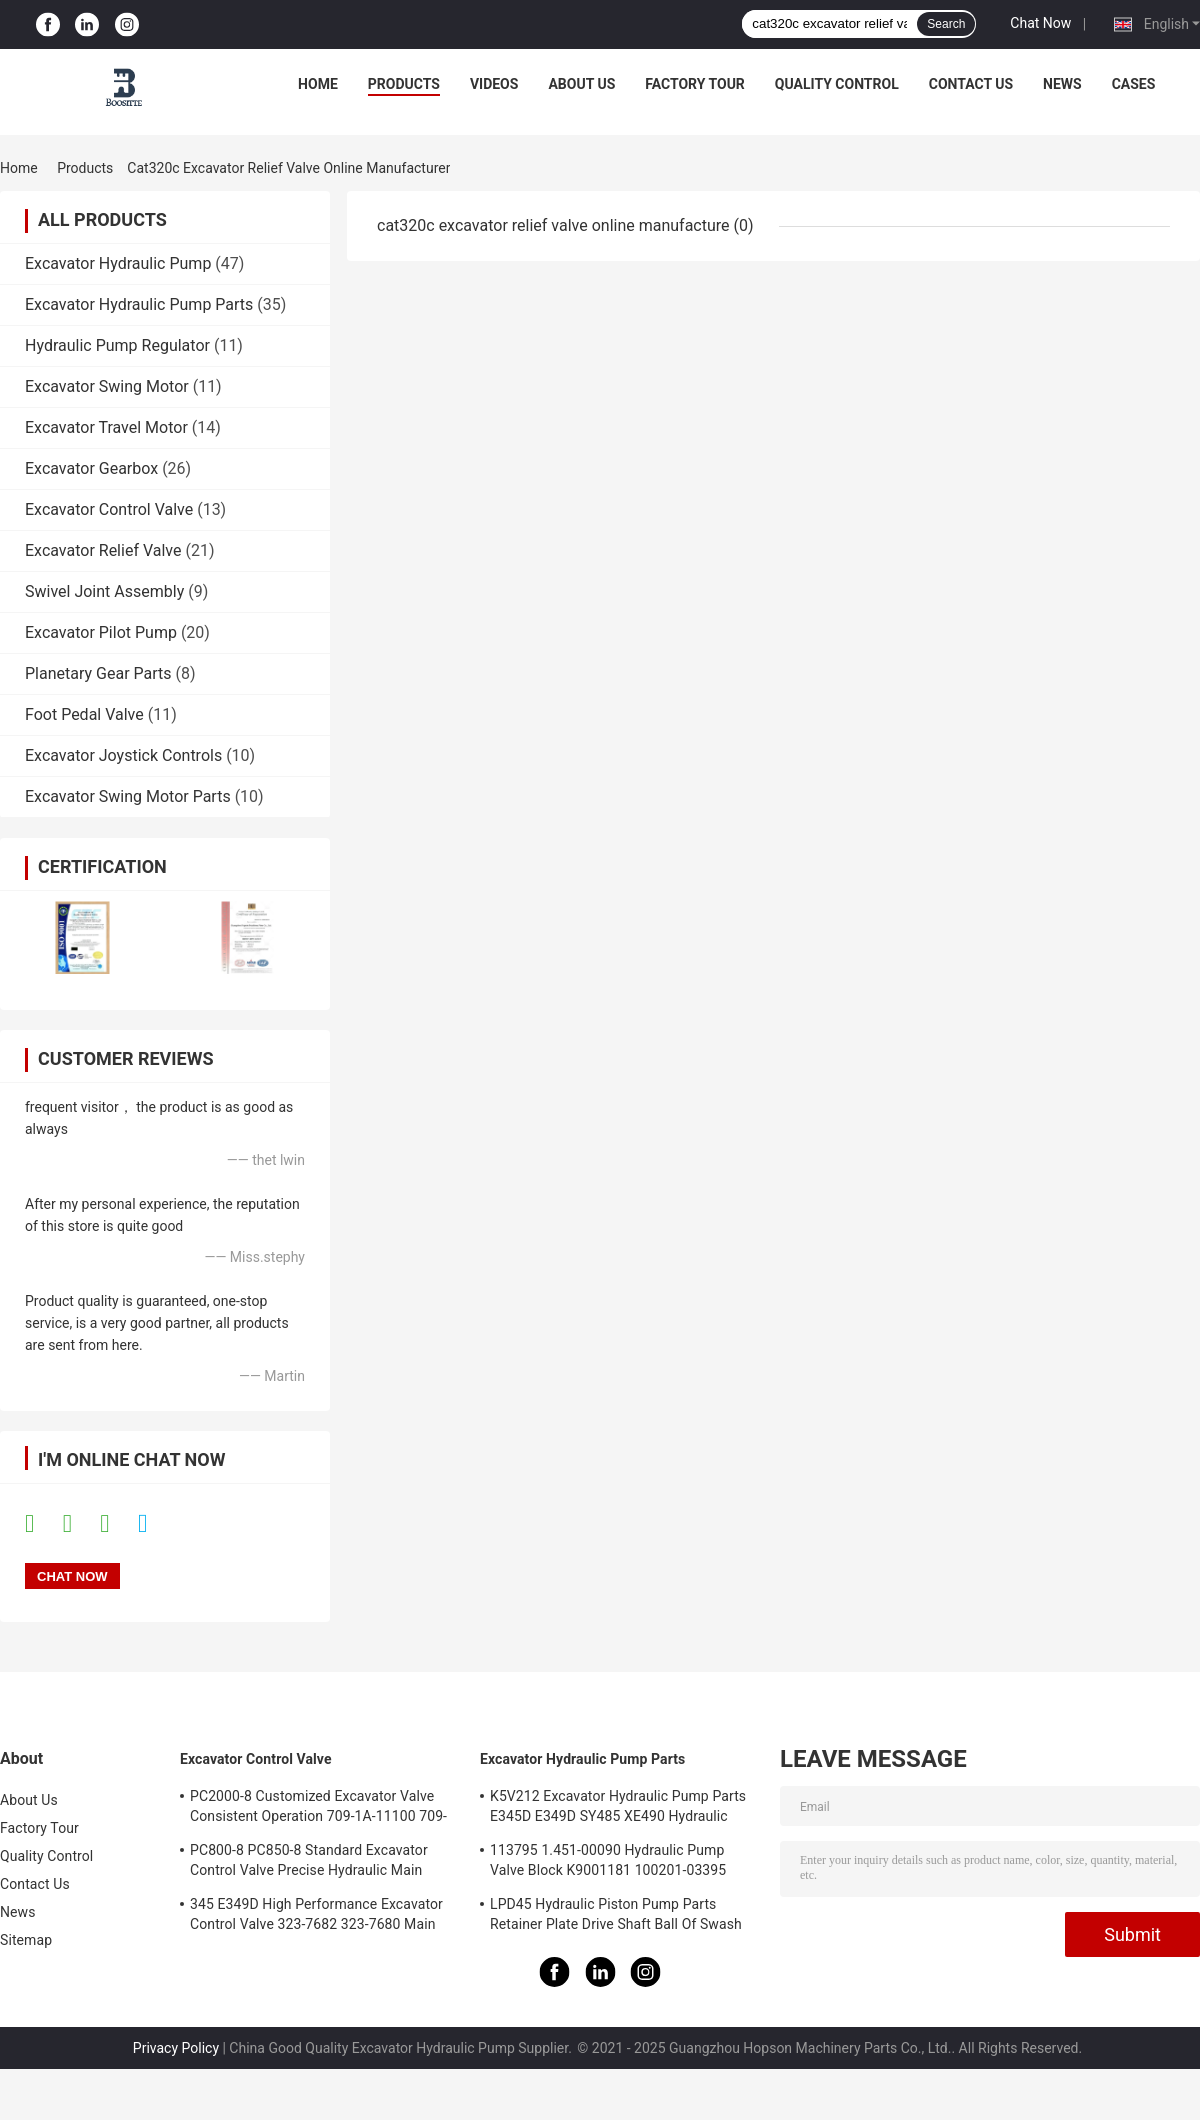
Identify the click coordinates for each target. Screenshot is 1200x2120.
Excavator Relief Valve (103, 550)
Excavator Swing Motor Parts (128, 796)
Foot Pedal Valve (84, 714)
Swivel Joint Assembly (104, 591)
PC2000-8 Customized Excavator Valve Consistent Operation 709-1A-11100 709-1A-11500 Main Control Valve (318, 1809)
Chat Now (1040, 23)
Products (404, 84)
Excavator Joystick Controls (123, 755)
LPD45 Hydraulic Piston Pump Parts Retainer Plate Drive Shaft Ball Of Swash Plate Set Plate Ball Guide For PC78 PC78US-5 (616, 1917)
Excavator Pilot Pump (101, 632)
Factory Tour (695, 84)
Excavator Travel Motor (106, 427)
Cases (1134, 84)
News (1062, 84)
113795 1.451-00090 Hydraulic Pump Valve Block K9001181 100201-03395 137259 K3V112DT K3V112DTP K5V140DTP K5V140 (608, 1863)
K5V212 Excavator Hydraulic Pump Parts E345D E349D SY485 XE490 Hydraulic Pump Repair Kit (618, 1809)
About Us (581, 84)
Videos (494, 84)
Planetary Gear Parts (98, 673)
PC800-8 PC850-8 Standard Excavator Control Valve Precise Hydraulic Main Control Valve (309, 1863)
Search (946, 24)
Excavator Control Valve (109, 509)
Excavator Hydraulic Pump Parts (139, 304)
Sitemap (26, 1940)
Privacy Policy (176, 2048)
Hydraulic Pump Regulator (117, 345)
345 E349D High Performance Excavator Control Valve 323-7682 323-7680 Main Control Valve (316, 1917)
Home (318, 84)
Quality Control (837, 84)
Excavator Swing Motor (107, 386)
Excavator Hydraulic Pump (118, 263)
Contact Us (971, 84)
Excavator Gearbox (91, 468)
